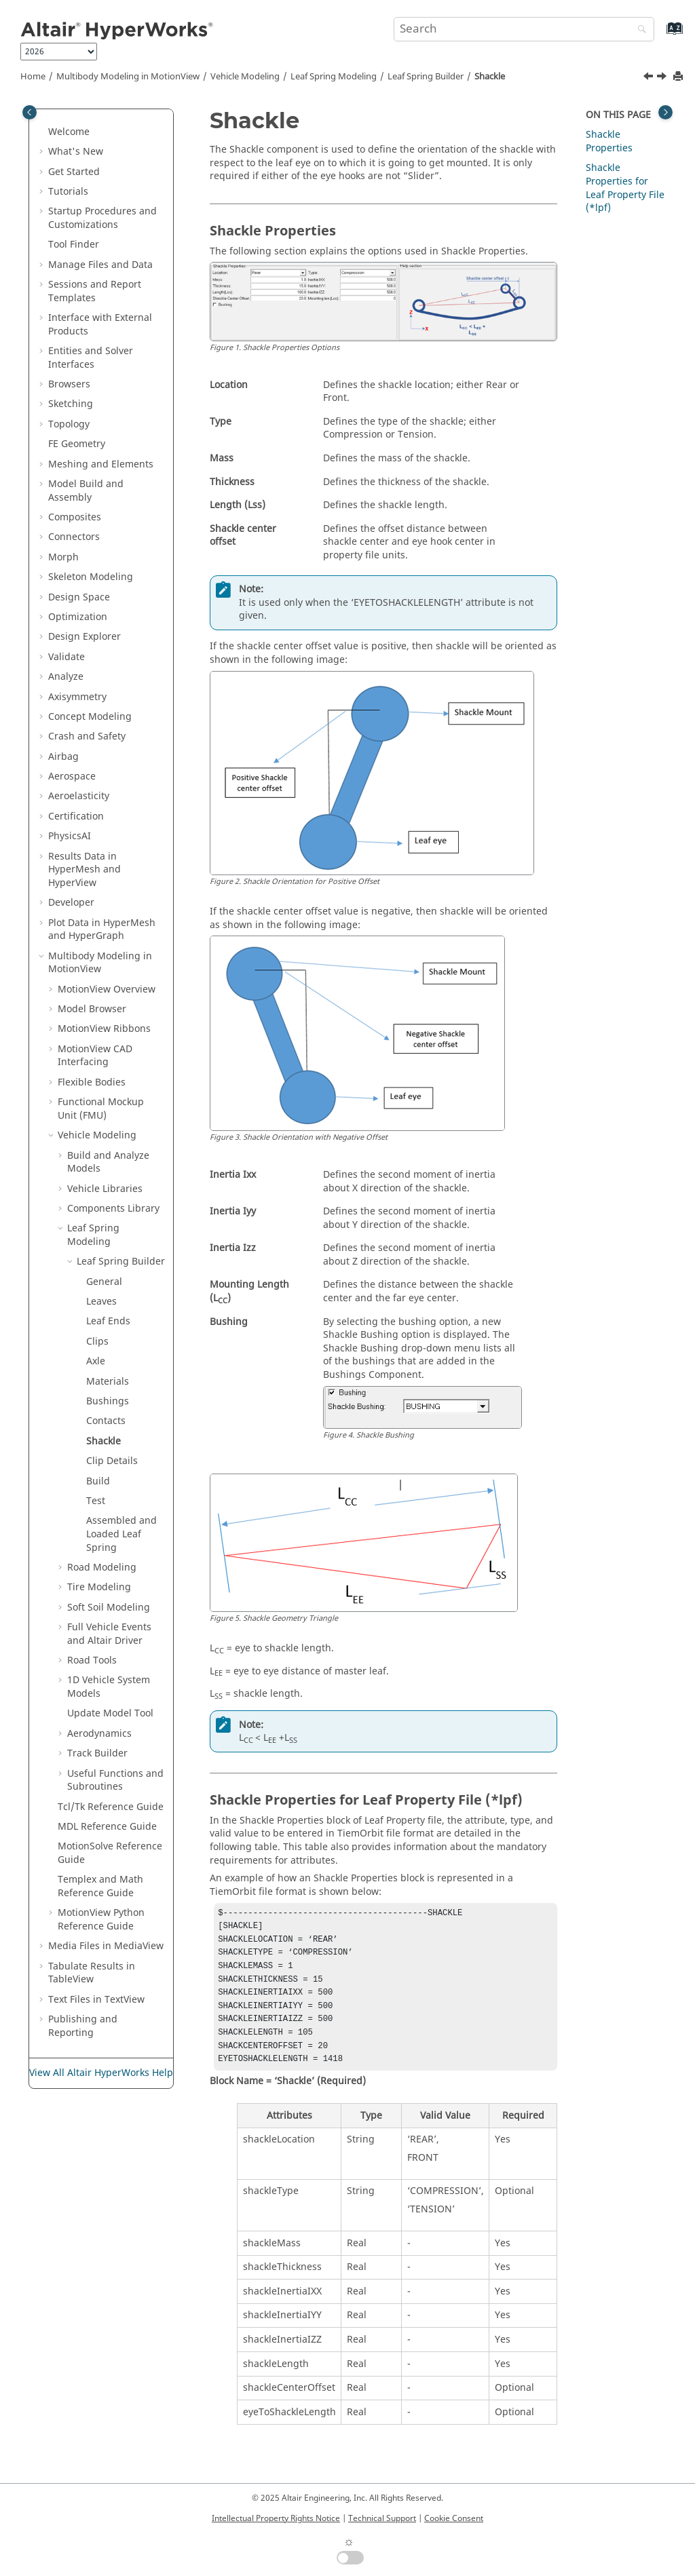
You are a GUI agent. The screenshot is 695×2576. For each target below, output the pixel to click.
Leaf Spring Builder (426, 77)
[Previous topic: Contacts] (649, 78)
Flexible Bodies (92, 1082)
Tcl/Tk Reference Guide (111, 1807)
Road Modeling (101, 1567)
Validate (66, 657)
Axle (95, 1361)
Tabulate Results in (91, 1973)
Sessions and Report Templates (94, 291)
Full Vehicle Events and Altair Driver (109, 1634)
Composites (74, 517)
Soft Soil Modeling (108, 1607)
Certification (76, 816)
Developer (71, 903)
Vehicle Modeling (245, 77)
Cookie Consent (453, 2518)
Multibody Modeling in (128, 77)
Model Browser (92, 1009)
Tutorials (68, 192)
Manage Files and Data (100, 265)
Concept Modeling (90, 717)
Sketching (70, 404)
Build (98, 1481)
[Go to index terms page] (660, 35)
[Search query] (524, 29)
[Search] (639, 30)
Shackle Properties (609, 141)
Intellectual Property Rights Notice (276, 2518)
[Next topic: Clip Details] (663, 78)
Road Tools (92, 1660)
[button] (42, 132)
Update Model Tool (110, 1713)
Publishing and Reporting (82, 2026)
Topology (69, 424)
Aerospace (72, 776)
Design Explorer (84, 637)
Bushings (107, 1401)
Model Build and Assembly (86, 491)
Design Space (79, 597)
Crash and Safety (87, 736)
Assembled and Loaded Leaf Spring (121, 1534)
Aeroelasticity (78, 796)
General (104, 1282)
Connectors (74, 537)
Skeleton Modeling (90, 577)
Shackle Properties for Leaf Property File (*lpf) (625, 188)
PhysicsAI (69, 836)
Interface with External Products (100, 325)
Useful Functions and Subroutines (115, 1780)
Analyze (65, 677)
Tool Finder (73, 244)
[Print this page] (679, 77)
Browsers (69, 384)
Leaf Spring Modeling (333, 77)
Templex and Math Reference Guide (100, 1886)
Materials (107, 1381)
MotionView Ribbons (104, 1029)
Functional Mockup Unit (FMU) (101, 1109)
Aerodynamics (99, 1734)
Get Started (74, 172)
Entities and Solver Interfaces (90, 358)
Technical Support (382, 2518)
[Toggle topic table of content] (665, 112)
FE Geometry (76, 444)
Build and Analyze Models (108, 1162)
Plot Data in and (101, 930)
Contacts (106, 1421)
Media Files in (106, 1946)
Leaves (101, 1301)
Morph (63, 557)
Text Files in (96, 2000)
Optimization (77, 617)
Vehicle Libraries (105, 1189)
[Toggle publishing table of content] (29, 112)
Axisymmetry (77, 697)
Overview (106, 989)
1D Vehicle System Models (108, 1687)
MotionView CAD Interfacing (95, 1056)
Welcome (69, 132)
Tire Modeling (99, 1587)
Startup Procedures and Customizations (102, 218)
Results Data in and (84, 869)
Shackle (489, 77)
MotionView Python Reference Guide (101, 1920)
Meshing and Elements (100, 464)
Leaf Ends (108, 1321)
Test (95, 1501)
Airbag (63, 757)
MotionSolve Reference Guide (110, 1853)
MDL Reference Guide (107, 1827)
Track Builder (97, 1753)
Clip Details (112, 1461)
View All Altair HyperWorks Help (101, 2073)
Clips (97, 1341)
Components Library (113, 1209)
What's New (75, 152)
